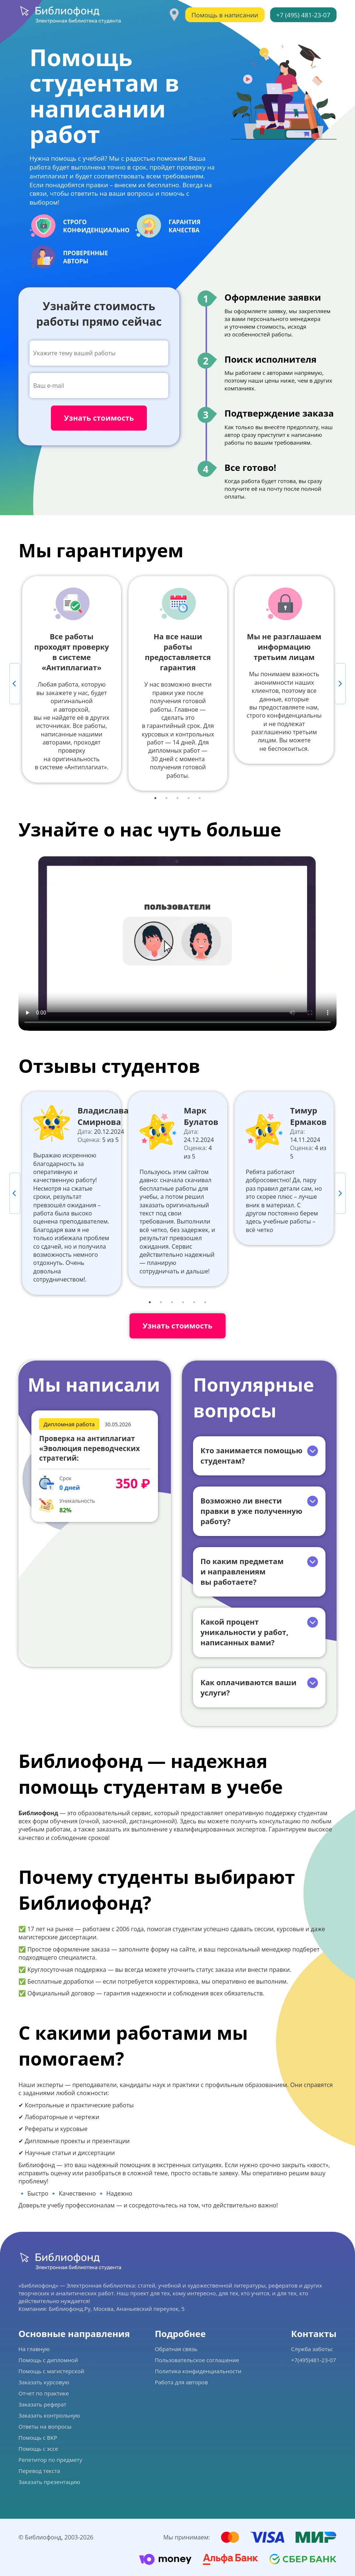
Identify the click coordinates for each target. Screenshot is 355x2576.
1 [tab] (155, 798)
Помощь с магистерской (51, 2371)
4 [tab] (188, 798)
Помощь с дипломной (48, 2360)
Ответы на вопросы (45, 2426)
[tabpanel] (71, 679)
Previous (14, 684)
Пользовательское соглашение (197, 2360)
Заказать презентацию (49, 2482)
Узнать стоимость (177, 1326)
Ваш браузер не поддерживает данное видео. (177, 941)
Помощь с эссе (38, 2448)
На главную (34, 2349)
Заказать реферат (42, 2404)
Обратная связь (176, 2349)
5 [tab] (199, 798)
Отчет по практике (43, 2393)
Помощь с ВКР (37, 2437)
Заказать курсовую (43, 2382)
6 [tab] (205, 1302)
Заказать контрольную (49, 2415)
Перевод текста (39, 2470)
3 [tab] (177, 798)
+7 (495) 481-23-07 (303, 15)
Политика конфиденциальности (198, 2371)
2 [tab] (166, 798)
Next (340, 684)
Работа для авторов (181, 2382)
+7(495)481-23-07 (313, 2360)
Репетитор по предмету (50, 2459)
